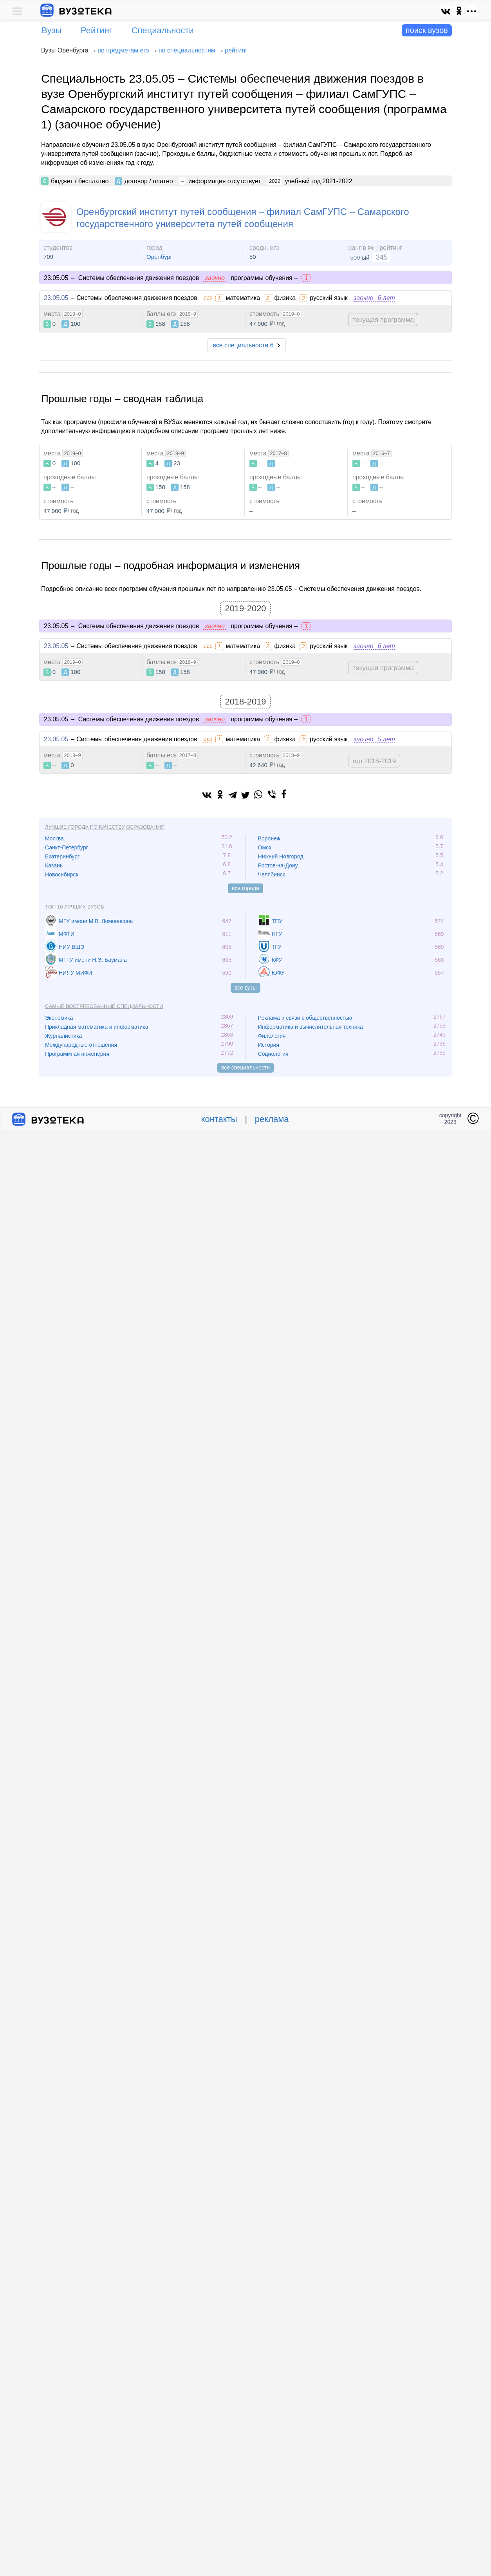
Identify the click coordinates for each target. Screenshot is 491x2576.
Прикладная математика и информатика (96, 1027)
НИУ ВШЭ (71, 947)
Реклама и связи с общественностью (305, 1018)
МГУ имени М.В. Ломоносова (96, 921)
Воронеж (269, 838)
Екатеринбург (62, 856)
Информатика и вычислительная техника (310, 1027)
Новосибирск (61, 874)
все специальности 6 (243, 345)
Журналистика (63, 1036)
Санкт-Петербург (66, 847)
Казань (54, 865)
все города (245, 888)
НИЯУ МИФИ (75, 973)
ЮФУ (278, 973)
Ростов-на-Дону (278, 865)
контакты (219, 1119)
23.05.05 (56, 297)
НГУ (277, 934)
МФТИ (66, 934)
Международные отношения (81, 1045)
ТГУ (277, 947)
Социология (273, 1054)
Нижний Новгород (280, 856)
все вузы (246, 988)
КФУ (277, 960)
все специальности (245, 1067)
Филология (272, 1036)
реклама (272, 1119)
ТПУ (277, 921)
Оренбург (159, 256)
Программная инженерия (77, 1054)
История (268, 1045)
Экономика (59, 1018)
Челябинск (271, 874)
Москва (54, 838)
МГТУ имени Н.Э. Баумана (93, 960)
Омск (264, 847)
